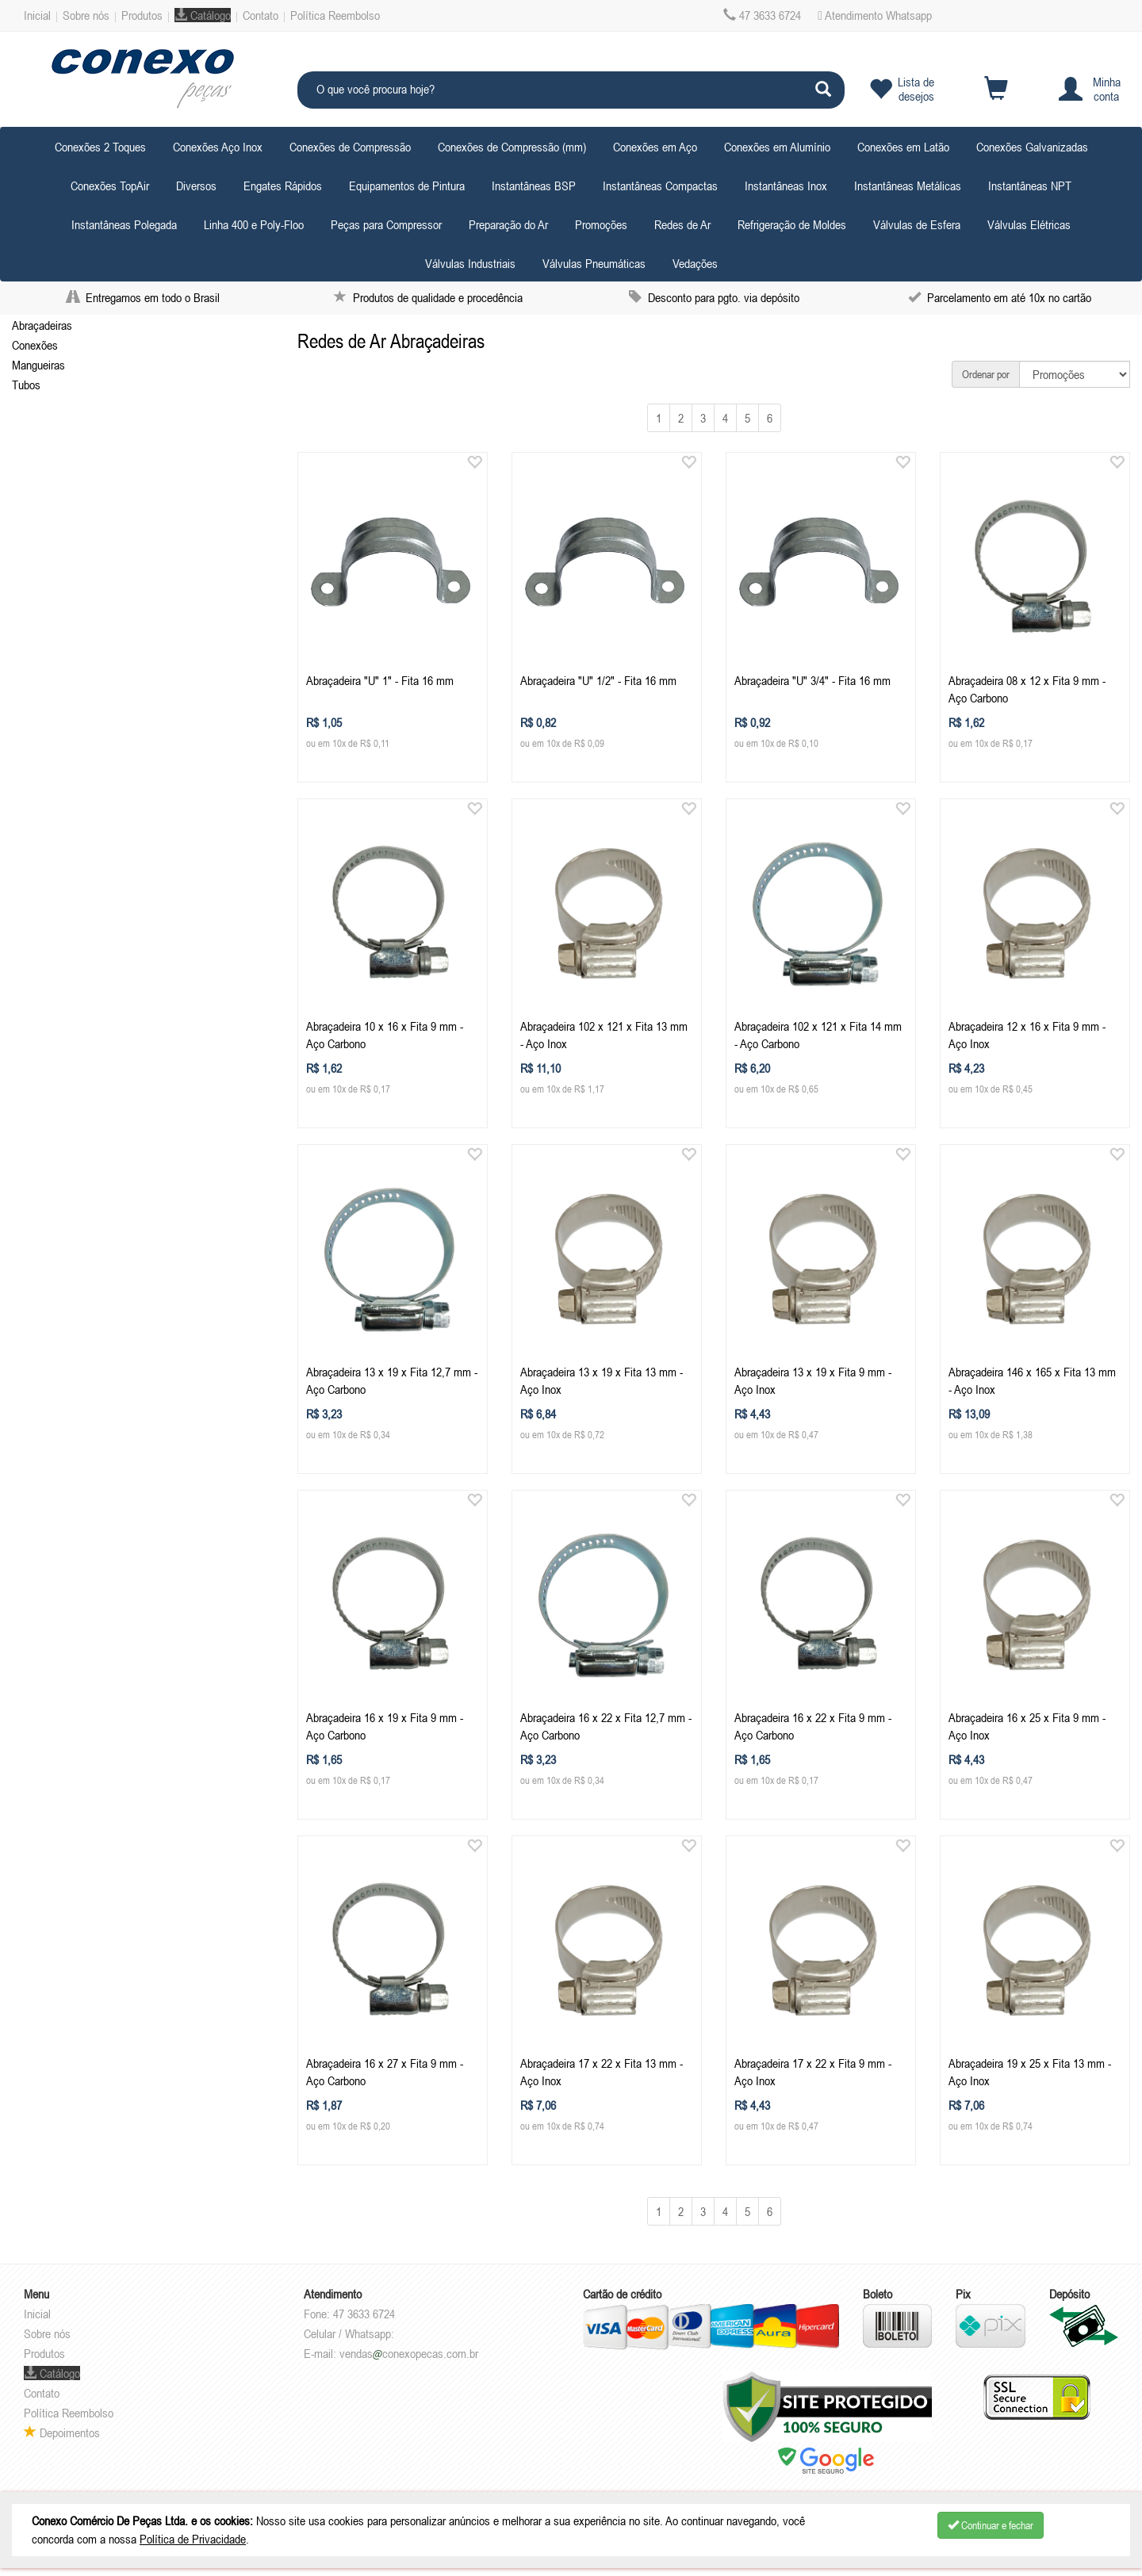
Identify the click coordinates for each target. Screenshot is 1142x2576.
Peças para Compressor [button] (386, 224)
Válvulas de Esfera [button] (916, 224)
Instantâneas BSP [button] (534, 185)
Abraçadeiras (42, 325)
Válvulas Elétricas (1029, 224)
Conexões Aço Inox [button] (218, 147)
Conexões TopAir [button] (110, 185)
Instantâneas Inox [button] (786, 185)
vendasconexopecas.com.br (408, 2353)
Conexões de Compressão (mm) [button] (512, 147)
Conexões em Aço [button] (655, 147)
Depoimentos (62, 2432)
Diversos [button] (196, 185)
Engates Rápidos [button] (282, 185)
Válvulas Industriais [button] (470, 263)
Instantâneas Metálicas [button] (907, 185)
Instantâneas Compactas (660, 185)
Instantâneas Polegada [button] (124, 224)
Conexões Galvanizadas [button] (1032, 147)
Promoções (601, 224)
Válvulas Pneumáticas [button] (594, 263)
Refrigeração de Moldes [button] (792, 224)
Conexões (35, 345)
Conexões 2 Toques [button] (100, 147)
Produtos (142, 15)
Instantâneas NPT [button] (1029, 185)
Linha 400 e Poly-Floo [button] (254, 224)
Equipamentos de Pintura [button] (407, 185)
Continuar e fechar (990, 2525)
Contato (260, 15)
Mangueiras (38, 365)
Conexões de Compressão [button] (350, 147)
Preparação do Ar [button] (508, 224)
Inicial (37, 15)
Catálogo (202, 15)
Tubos (26, 384)
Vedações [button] (695, 263)
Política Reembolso (335, 15)
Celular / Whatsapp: (349, 2333)
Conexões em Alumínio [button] (777, 147)
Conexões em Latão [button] (903, 147)
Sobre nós (86, 15)
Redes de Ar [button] (682, 224)
